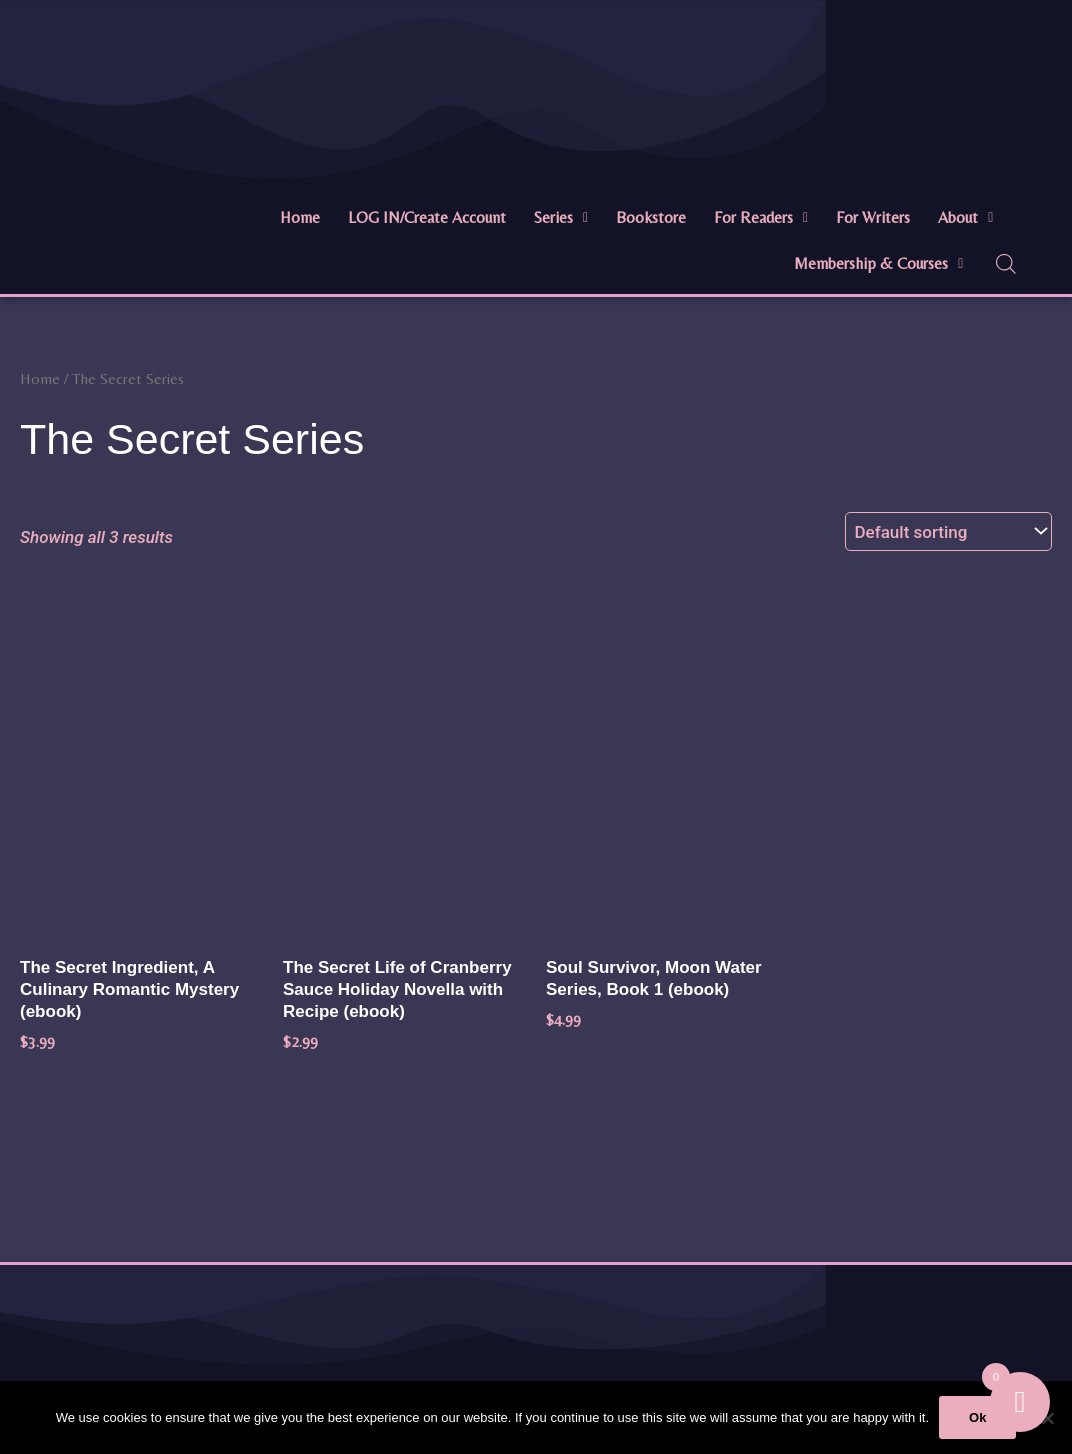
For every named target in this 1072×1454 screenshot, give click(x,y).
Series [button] (561, 217)
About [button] (965, 217)
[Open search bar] (1006, 264)
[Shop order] (948, 531)
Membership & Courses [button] (878, 263)
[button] (561, 218)
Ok (977, 1417)
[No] (1047, 1418)
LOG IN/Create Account (427, 217)
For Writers (873, 217)
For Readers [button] (761, 217)
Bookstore (651, 217)
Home (300, 217)
